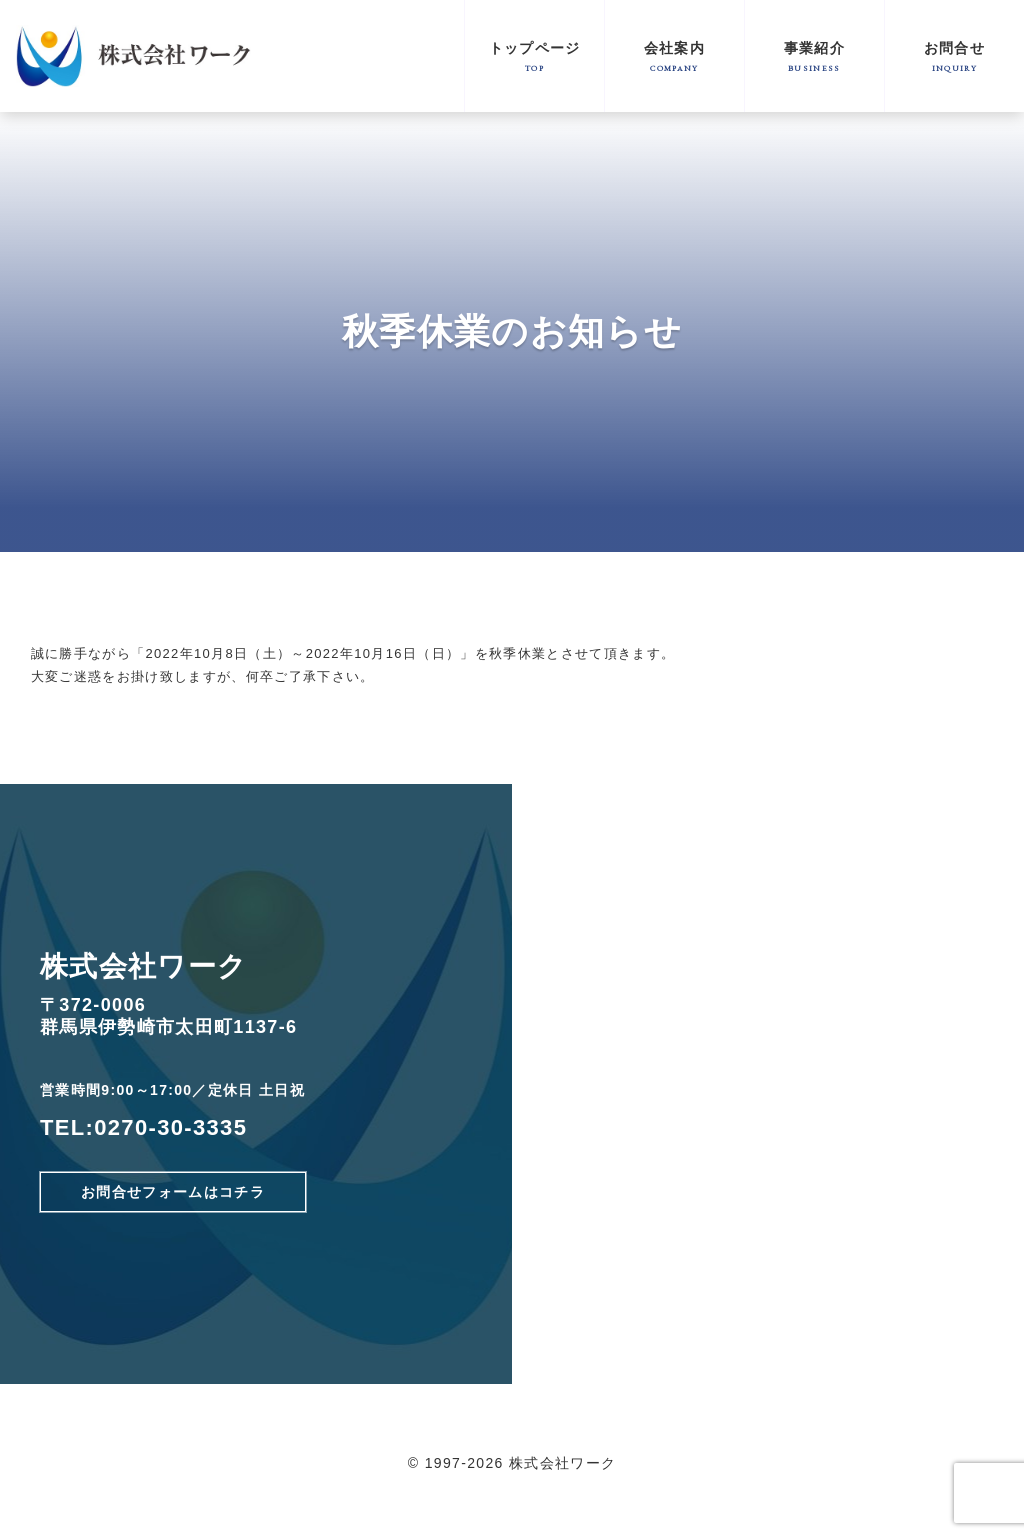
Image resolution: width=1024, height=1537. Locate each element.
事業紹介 (814, 56)
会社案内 (674, 56)
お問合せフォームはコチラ (173, 1192)
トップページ (534, 56)
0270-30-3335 (170, 1127)
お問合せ (954, 56)
